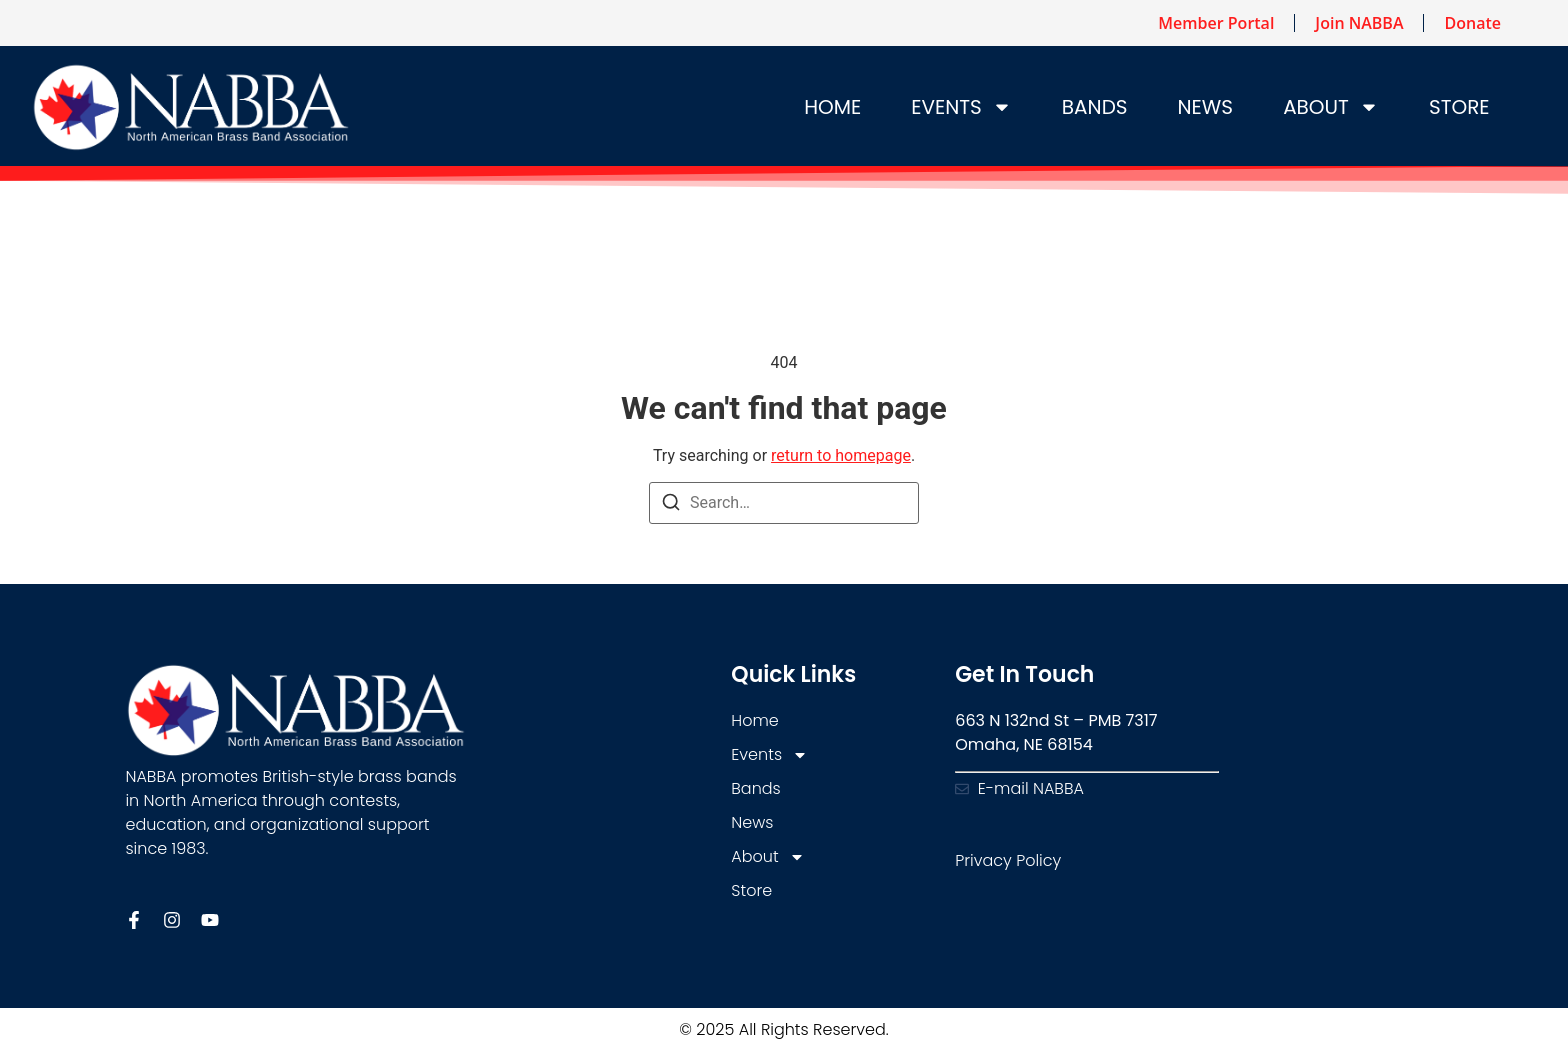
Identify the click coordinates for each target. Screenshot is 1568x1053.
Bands (1095, 107)
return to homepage (841, 455)
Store (1459, 107)
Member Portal (1216, 23)
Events (961, 107)
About (1331, 107)
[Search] (671, 505)
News (1206, 107)
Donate (1472, 23)
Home (832, 107)
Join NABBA (1359, 23)
